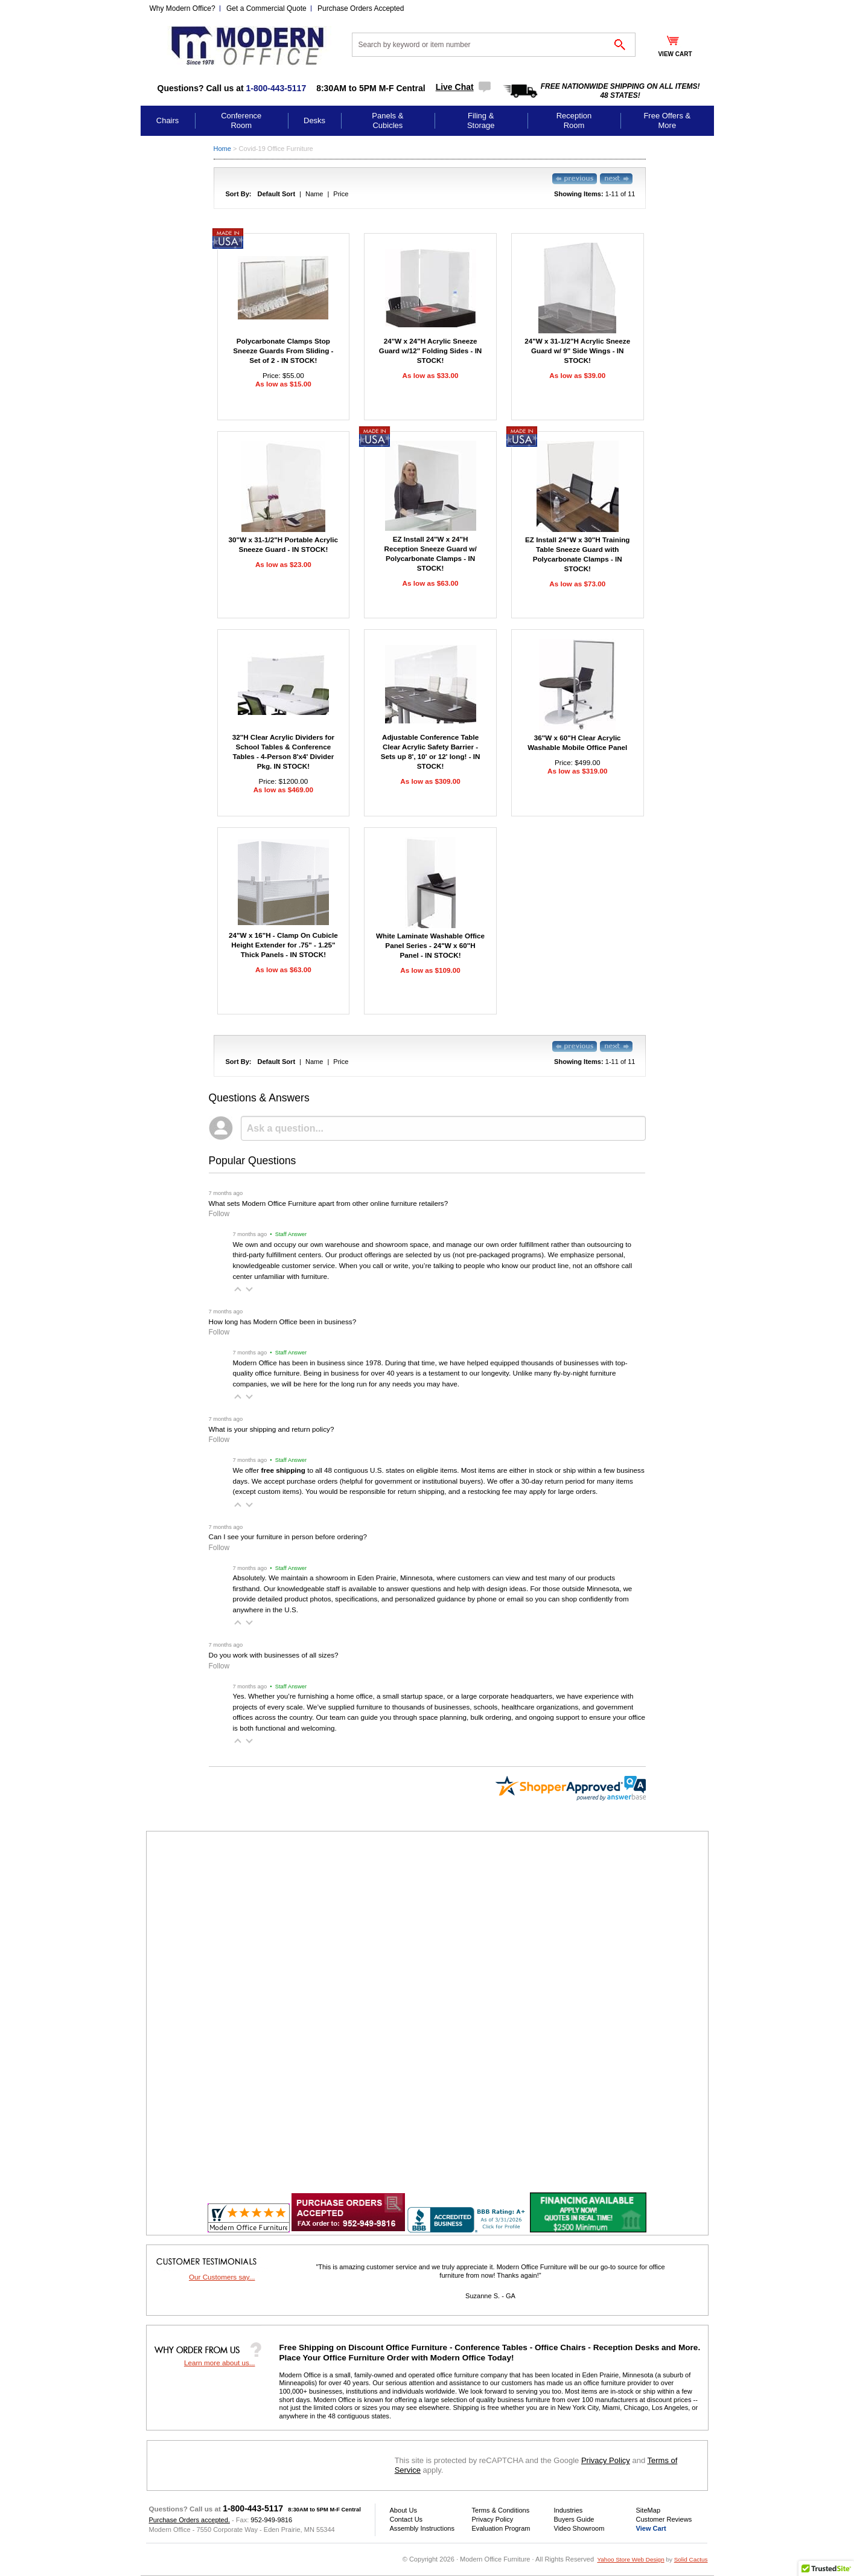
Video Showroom (579, 2528)
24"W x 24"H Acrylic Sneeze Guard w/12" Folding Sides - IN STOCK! (430, 350)
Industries (568, 2510)
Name (314, 193)
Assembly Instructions (422, 2528)
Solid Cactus (691, 2559)
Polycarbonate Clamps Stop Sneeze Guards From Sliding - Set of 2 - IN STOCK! (283, 350)
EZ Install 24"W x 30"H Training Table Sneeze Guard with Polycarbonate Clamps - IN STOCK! (577, 554)
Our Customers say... (222, 2277)
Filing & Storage (481, 120)
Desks (314, 120)
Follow (219, 1214)
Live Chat (455, 87)
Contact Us (406, 2519)
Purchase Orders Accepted (360, 8)
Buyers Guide (574, 2519)
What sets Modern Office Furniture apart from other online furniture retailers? (328, 1203)
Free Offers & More (666, 120)
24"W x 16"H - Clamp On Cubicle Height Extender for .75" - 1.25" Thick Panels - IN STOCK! (283, 944)
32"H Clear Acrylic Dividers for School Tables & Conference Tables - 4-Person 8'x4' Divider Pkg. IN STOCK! (283, 751)
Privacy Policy (605, 2460)
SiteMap (648, 2510)
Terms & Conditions (501, 2510)
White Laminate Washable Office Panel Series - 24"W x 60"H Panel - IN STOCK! (430, 945)
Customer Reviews (664, 2519)
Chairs (167, 120)
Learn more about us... (219, 2362)
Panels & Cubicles (387, 120)
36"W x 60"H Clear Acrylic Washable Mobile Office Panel (577, 742)
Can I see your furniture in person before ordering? (288, 1536)
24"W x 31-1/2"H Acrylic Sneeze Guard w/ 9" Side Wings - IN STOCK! (577, 350)
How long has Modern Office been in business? (283, 1321)
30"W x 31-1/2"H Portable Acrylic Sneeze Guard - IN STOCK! (284, 544)
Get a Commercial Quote (266, 8)
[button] (238, 1289)
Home (222, 148)
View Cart (651, 2528)
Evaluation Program (501, 2528)
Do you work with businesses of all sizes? (274, 1655)
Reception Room (574, 120)
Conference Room (241, 120)
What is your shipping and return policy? (271, 1429)
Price (340, 193)
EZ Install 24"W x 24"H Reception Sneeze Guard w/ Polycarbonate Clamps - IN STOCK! (430, 553)
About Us (403, 2510)
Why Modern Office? (182, 8)
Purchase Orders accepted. (189, 2519)
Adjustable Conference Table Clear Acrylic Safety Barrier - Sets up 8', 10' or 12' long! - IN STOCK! (430, 751)
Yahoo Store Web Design (630, 2559)
